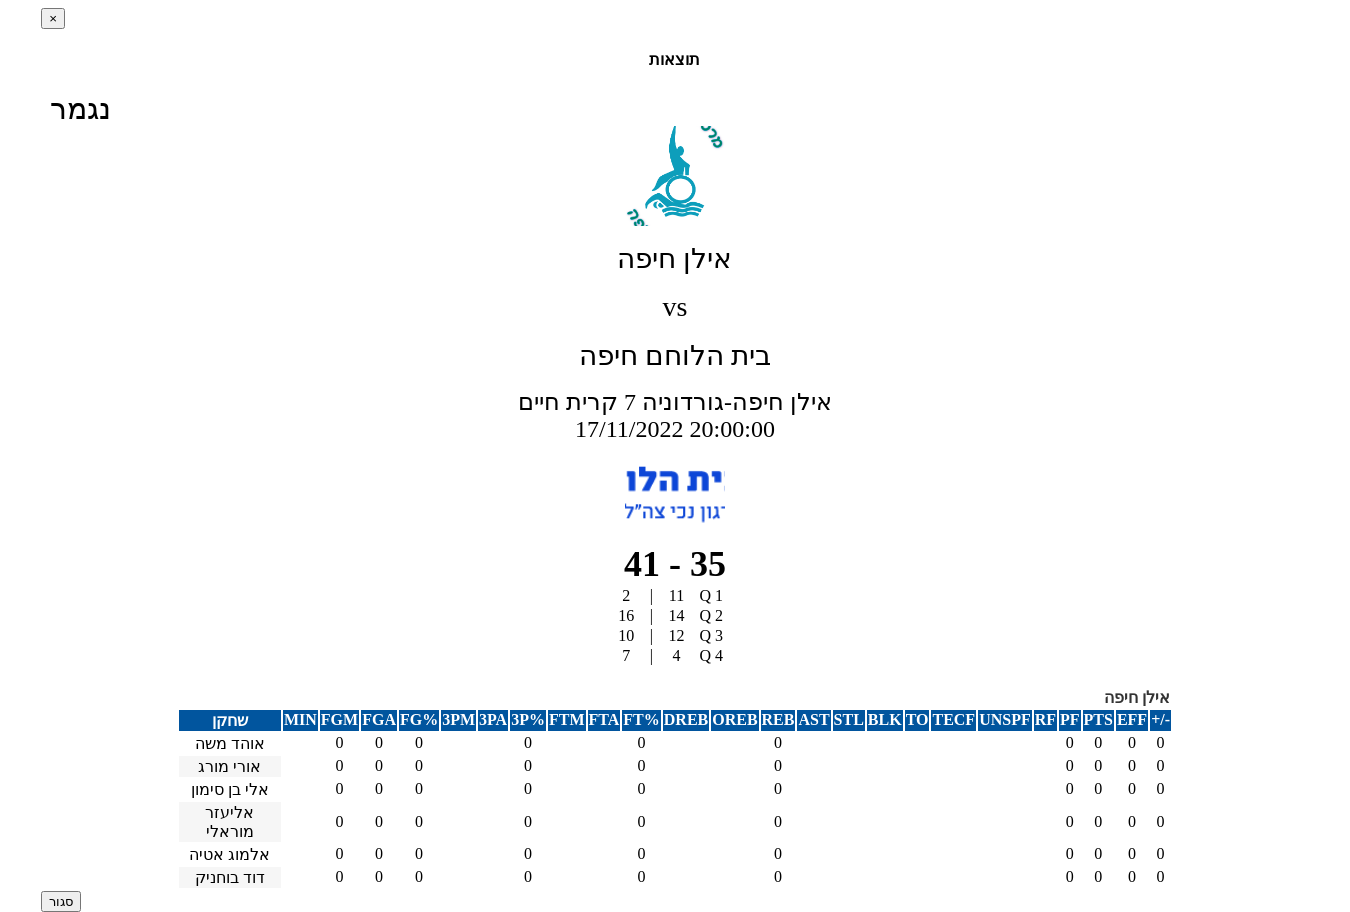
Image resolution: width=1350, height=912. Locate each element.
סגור (61, 901)
